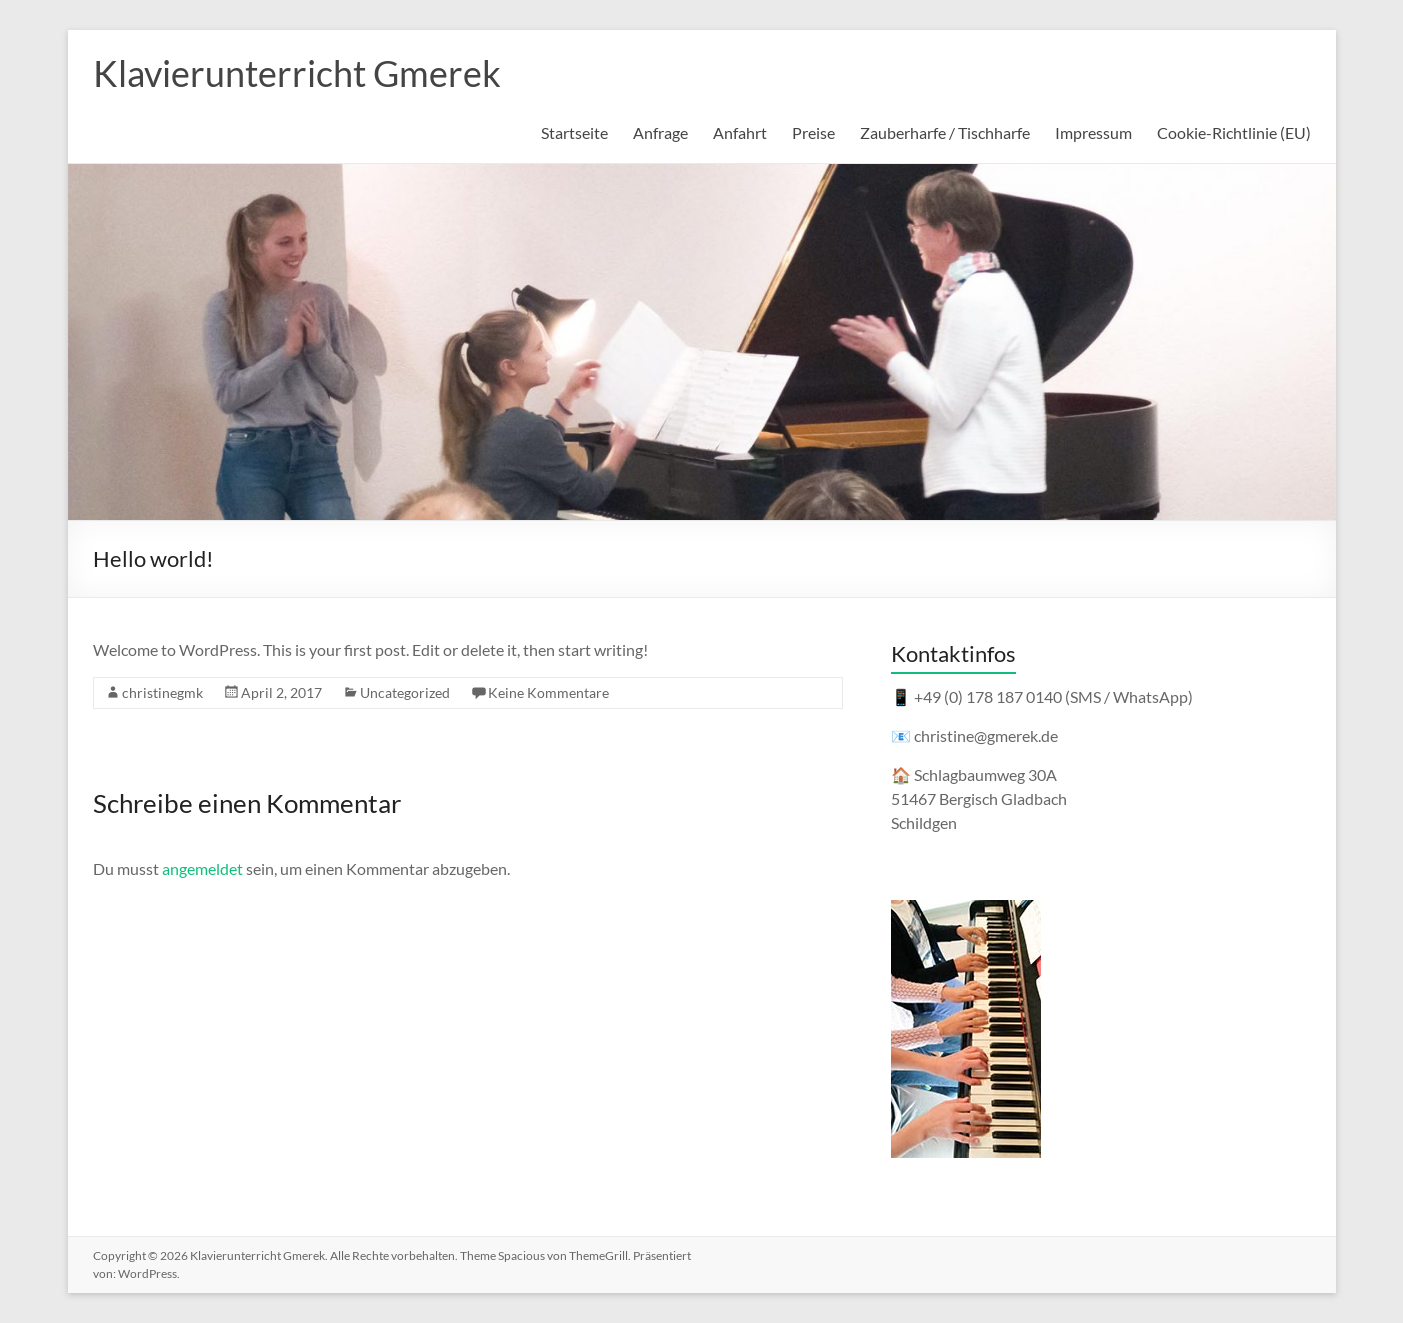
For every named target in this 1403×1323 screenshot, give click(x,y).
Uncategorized (405, 692)
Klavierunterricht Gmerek (297, 73)
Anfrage (660, 132)
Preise (813, 132)
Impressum (1093, 132)
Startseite (574, 132)
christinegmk (162, 692)
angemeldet (202, 868)
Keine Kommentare (548, 692)
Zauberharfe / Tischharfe (945, 132)
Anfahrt (740, 132)
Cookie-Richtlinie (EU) (1234, 132)
